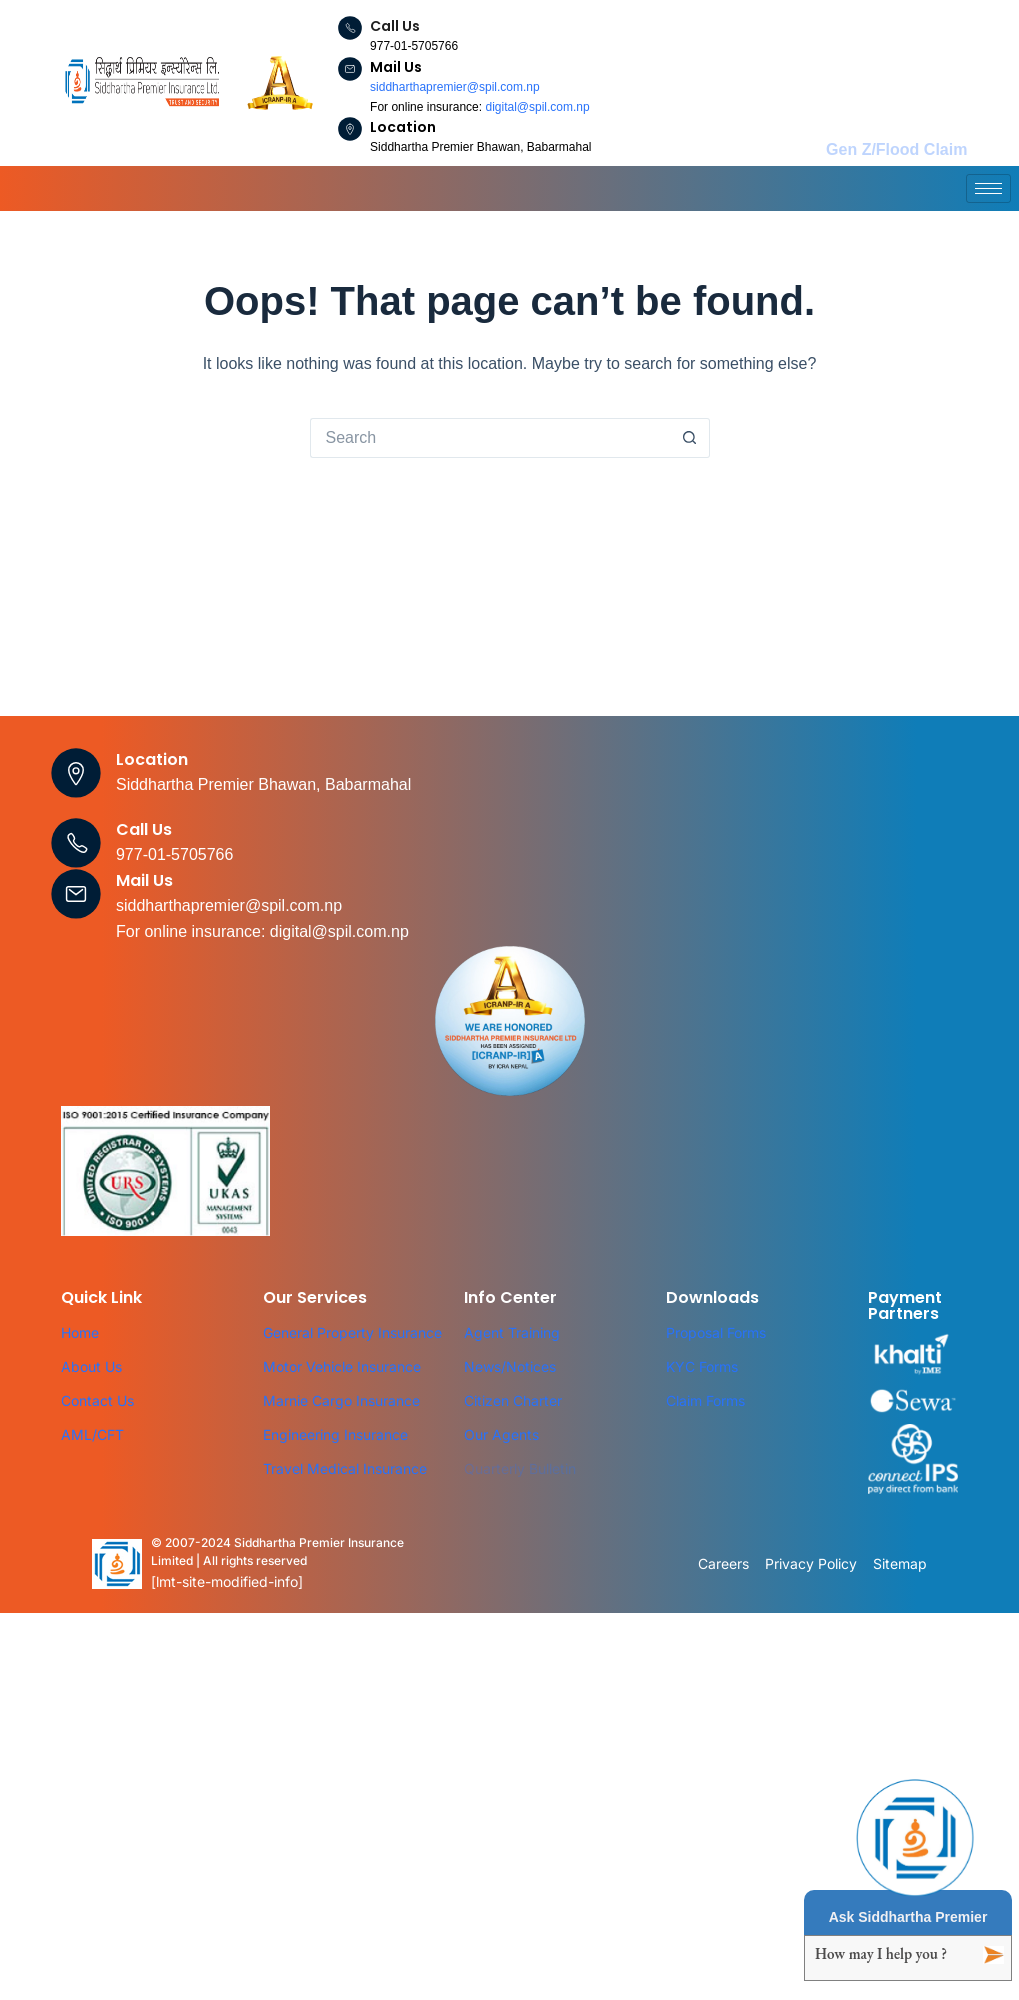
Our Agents (501, 1434)
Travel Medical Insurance (345, 1468)
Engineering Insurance (335, 1434)
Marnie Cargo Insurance (341, 1400)
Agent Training (512, 1332)
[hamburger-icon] (988, 188)
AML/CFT (92, 1434)
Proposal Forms (716, 1332)
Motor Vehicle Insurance (342, 1366)
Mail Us (396, 67)
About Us (91, 1366)
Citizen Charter (513, 1400)
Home (80, 1332)
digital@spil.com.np (537, 107)
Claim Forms (705, 1400)
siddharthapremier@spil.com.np (455, 87)
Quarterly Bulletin (520, 1468)
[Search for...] (490, 438)
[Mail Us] (350, 69)
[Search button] (690, 438)
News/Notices (510, 1366)
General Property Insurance (352, 1332)
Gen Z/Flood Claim (896, 149)
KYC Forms (702, 1366)
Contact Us (97, 1400)
